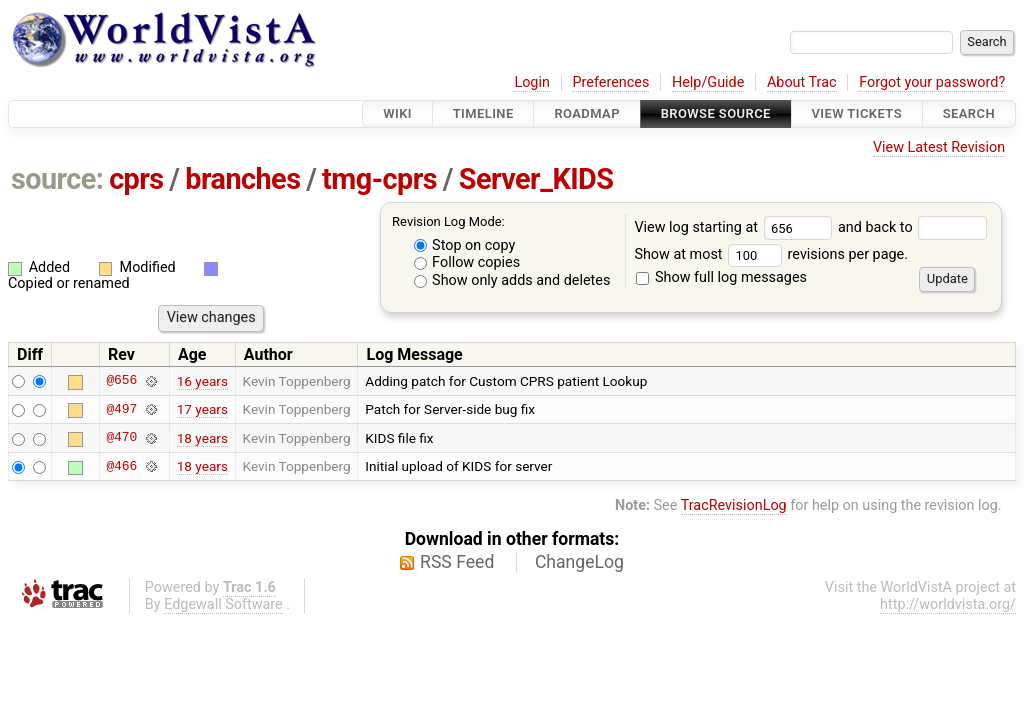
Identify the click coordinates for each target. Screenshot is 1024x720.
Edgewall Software (223, 604)
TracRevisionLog (734, 505)
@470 (121, 438)
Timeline (483, 113)
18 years (202, 438)
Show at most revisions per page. (771, 254)
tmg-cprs (379, 179)
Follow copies (467, 262)
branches (242, 179)
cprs (136, 179)
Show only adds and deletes (512, 280)
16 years (202, 381)
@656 (121, 381)
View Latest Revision (939, 147)
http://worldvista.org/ (948, 604)
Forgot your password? (932, 82)
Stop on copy (465, 245)
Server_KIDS (536, 179)
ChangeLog (579, 562)
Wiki (397, 113)
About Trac (802, 82)
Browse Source (716, 113)
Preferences (610, 82)
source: (57, 179)
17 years (202, 409)
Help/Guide (708, 82)
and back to (912, 227)
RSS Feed (457, 562)
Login (532, 82)
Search (969, 113)
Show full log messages (721, 277)
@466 (121, 466)
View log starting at (736, 227)
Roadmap (587, 113)
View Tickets (857, 113)
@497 (121, 409)
